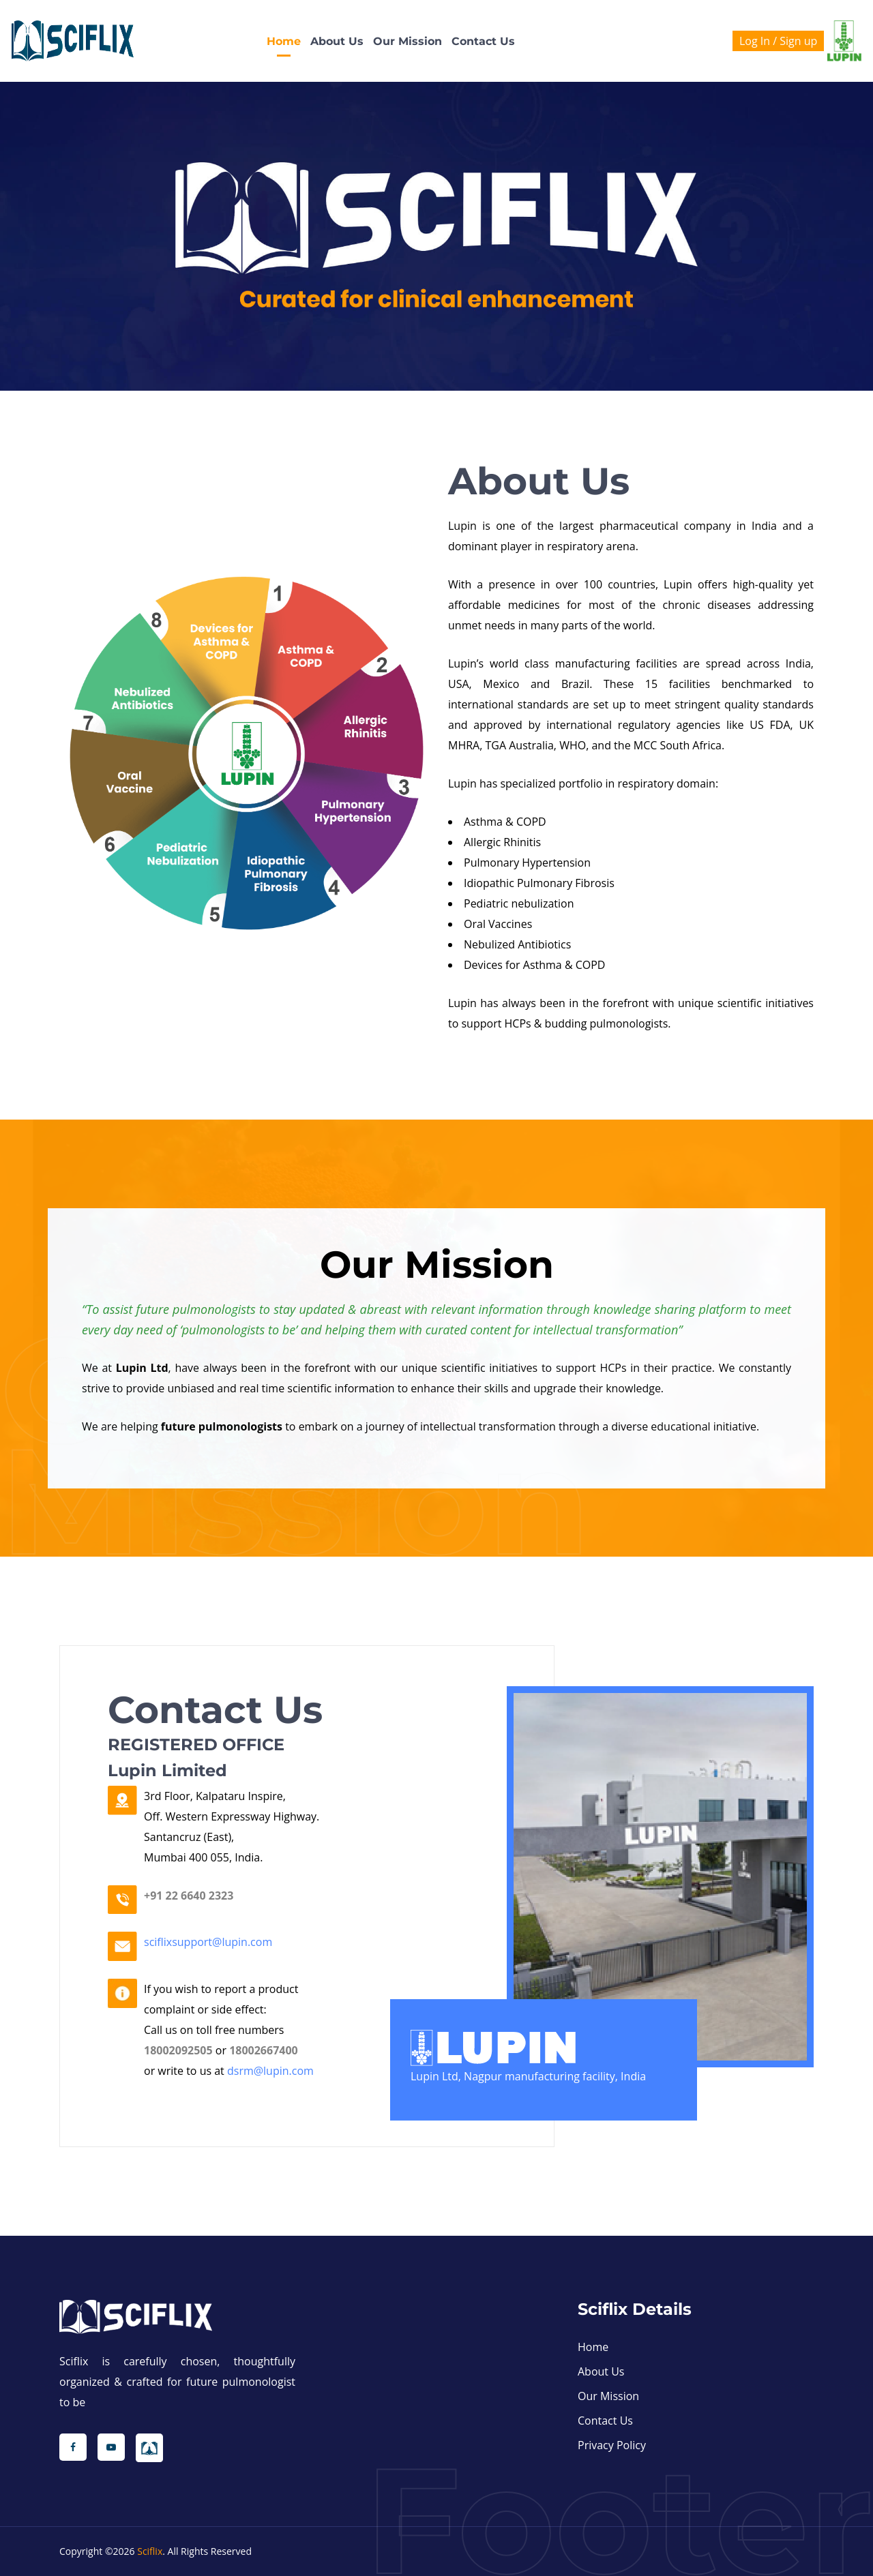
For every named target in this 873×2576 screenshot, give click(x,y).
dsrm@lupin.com (270, 2070)
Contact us (483, 41)
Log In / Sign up (778, 40)
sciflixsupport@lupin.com (208, 1941)
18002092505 (178, 2050)
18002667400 (263, 2050)
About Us (337, 41)
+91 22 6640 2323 (188, 1895)
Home (284, 41)
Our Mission (407, 41)
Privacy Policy (612, 2445)
